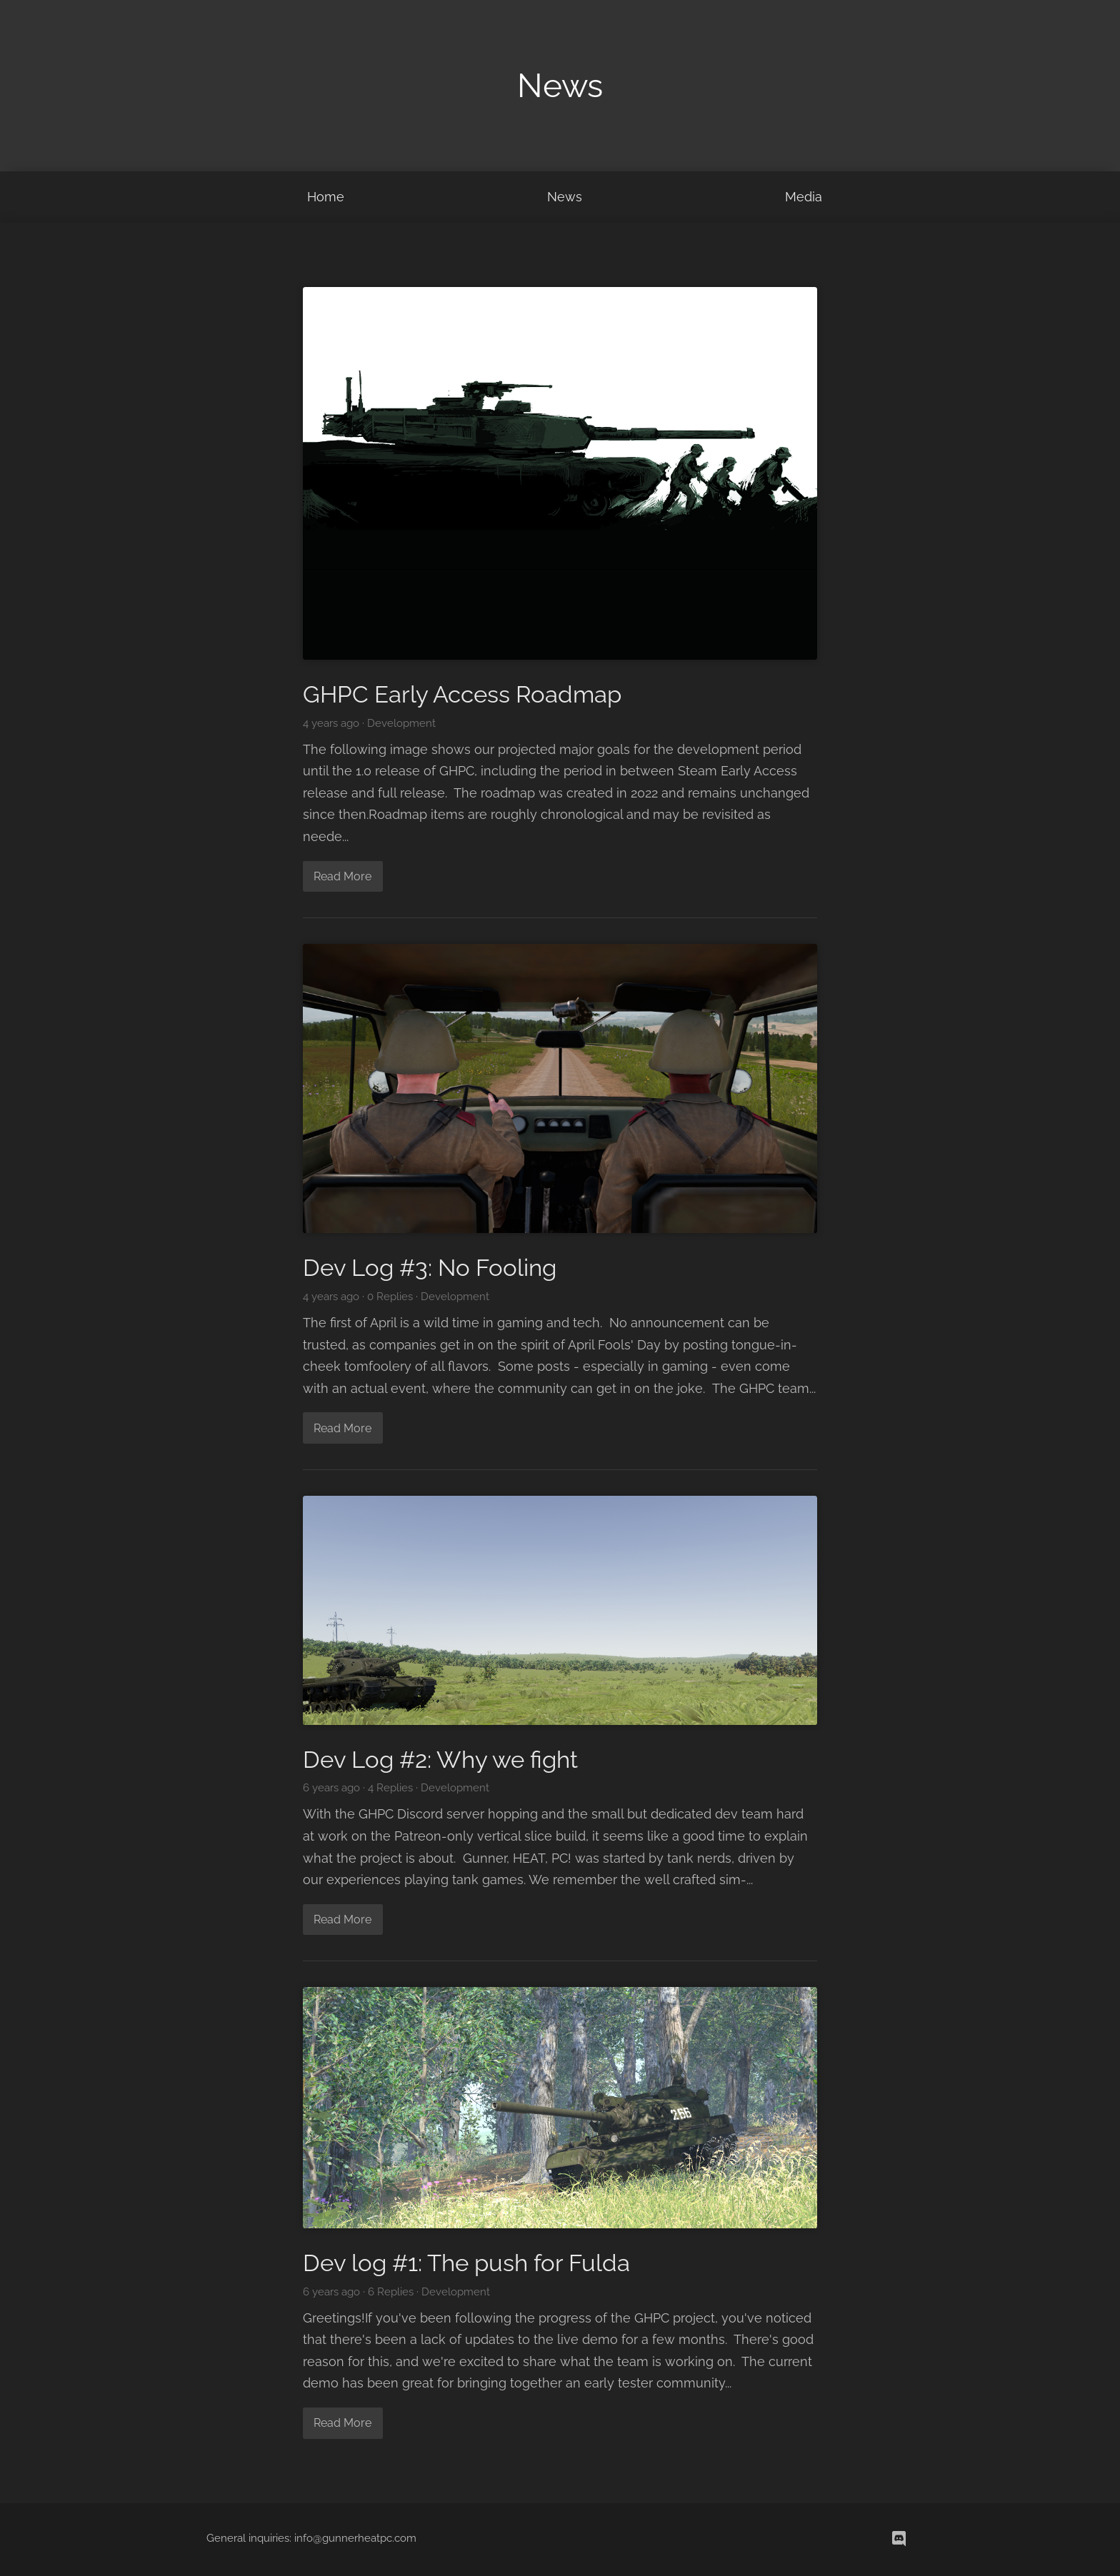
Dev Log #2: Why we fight (440, 1759)
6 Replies (391, 2291)
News (564, 196)
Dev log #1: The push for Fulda (466, 2263)
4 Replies (390, 1787)
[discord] (899, 2539)
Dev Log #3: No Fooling (429, 1268)
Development (401, 723)
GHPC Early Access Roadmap (462, 694)
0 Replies (390, 1296)
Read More (342, 876)
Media (803, 196)
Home (325, 196)
